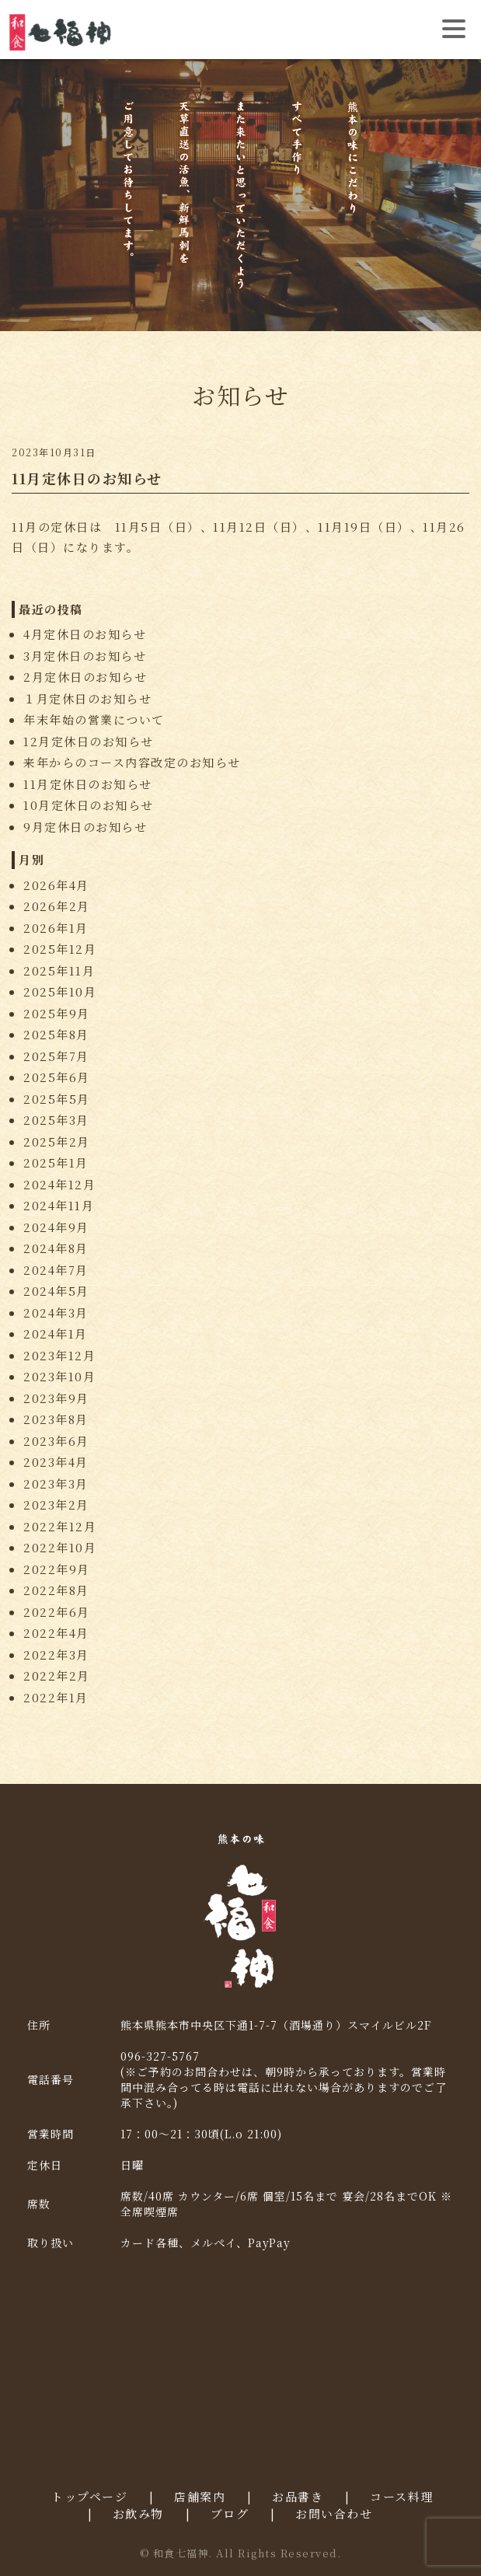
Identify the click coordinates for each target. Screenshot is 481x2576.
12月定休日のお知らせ (88, 741)
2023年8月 (56, 1419)
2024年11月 (58, 1205)
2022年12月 (59, 1526)
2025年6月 (56, 1077)
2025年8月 (56, 1034)
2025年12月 (59, 949)
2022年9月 (56, 1569)
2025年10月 (59, 991)
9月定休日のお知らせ (85, 827)
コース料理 (402, 2496)
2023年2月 (56, 1504)
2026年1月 (56, 928)
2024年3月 (56, 1312)
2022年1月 (56, 1697)
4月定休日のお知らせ (84, 634)
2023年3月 (56, 1483)
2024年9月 (56, 1227)
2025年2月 (56, 1141)
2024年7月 (56, 1270)
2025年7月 (56, 1056)
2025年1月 (56, 1162)
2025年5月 (56, 1099)
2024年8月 (56, 1248)
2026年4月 (56, 885)
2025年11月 (59, 970)
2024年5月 (56, 1291)
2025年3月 (56, 1120)
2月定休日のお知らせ (85, 676)
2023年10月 (59, 1376)
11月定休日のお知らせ (87, 784)
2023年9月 (56, 1398)
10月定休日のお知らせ (88, 805)
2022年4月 (56, 1633)
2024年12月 (59, 1184)
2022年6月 (56, 1612)
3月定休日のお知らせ (84, 655)
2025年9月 (56, 1013)
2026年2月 (56, 906)
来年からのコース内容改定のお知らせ (132, 762)
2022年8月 (56, 1590)
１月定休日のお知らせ (87, 698)
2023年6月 (56, 1441)
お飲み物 (138, 2513)
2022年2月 (56, 1675)
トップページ (89, 2496)
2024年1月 (55, 1333)
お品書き (297, 2496)
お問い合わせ (333, 2513)
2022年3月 (56, 1654)
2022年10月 (59, 1547)
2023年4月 (56, 1462)
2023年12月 (59, 1355)
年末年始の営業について (94, 719)
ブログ (230, 2513)
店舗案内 (199, 2496)
